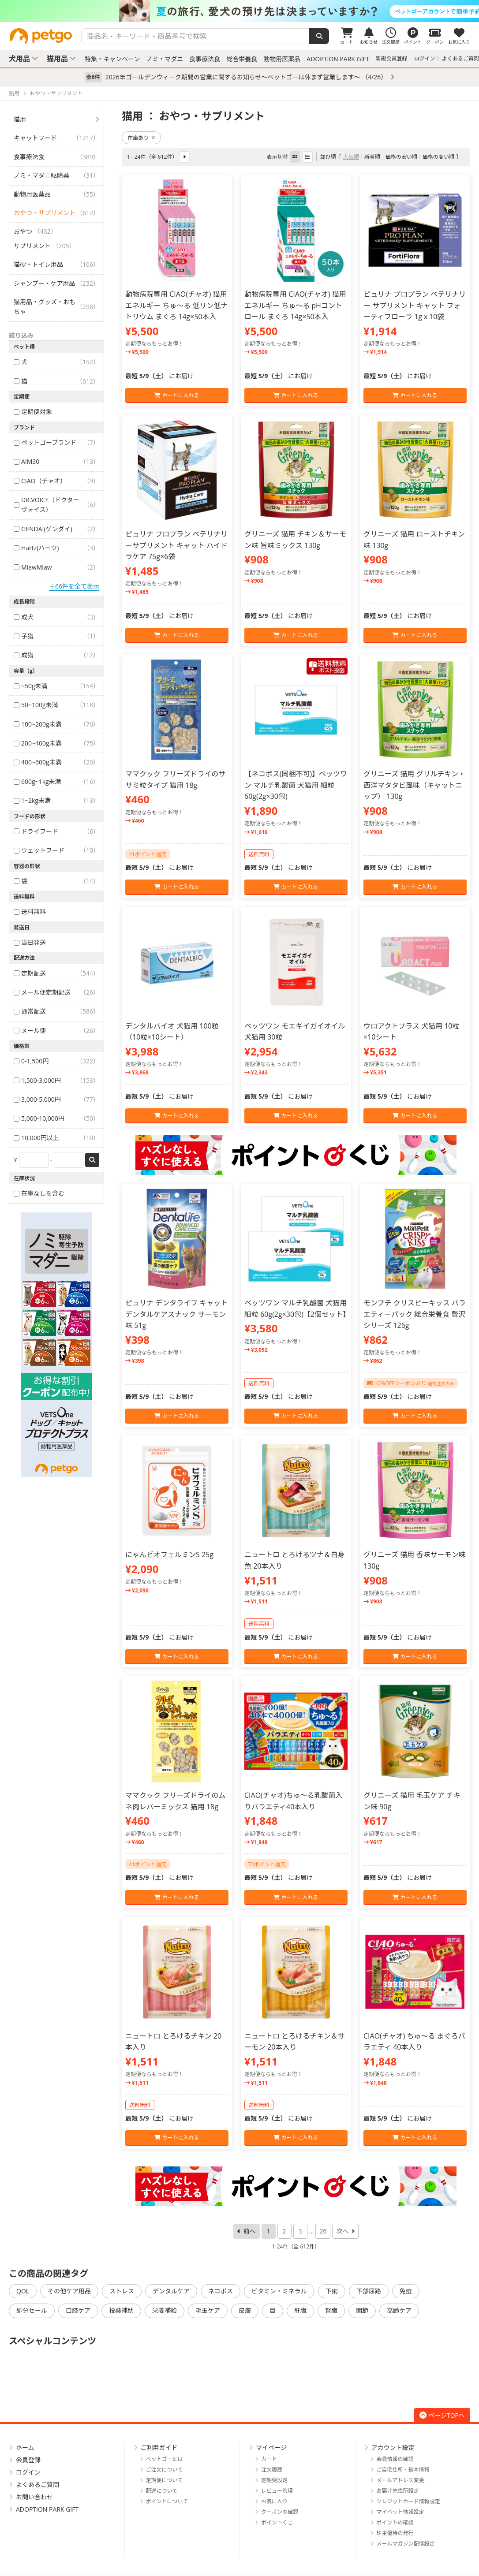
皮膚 (245, 2310)
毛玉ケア (207, 2310)
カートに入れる (176, 395)
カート (269, 2459)
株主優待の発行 (395, 2533)
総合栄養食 (241, 59)
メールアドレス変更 (400, 2480)
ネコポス (220, 2291)
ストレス (121, 2291)
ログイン (424, 58)
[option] (239, 11)
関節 (362, 2310)
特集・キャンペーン (112, 59)
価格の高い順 (438, 156)
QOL (22, 2291)
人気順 (351, 156)
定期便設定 (274, 2480)
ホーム (25, 2447)
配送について (162, 2490)
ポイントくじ (277, 2522)
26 (322, 2231)
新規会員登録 (392, 58)
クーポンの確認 (279, 2512)
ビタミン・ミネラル (279, 2291)
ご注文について (164, 2469)
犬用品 (19, 58)
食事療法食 (204, 59)
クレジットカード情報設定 (408, 2501)
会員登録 (28, 2460)
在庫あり (141, 138)
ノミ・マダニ (164, 59)
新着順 (372, 156)
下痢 (332, 2291)
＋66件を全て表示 (74, 586)
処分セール (31, 2310)
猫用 (20, 119)
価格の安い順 (401, 156)
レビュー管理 (277, 2490)
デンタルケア (171, 2291)
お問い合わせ (34, 2497)
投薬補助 (121, 2310)
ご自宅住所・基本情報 (403, 2469)
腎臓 (331, 2310)
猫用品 (57, 58)
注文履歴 (271, 2469)
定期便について (164, 2480)
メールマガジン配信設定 (406, 2543)
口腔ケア (78, 2310)
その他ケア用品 (69, 2291)
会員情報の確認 (395, 2459)
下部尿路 (368, 2291)
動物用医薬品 (281, 59)
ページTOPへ (442, 2415)
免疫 (406, 2291)
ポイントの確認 (395, 2522)
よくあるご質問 (460, 58)
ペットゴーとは (164, 2459)
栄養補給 (164, 2310)
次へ (342, 2231)
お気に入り (274, 2501)
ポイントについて (167, 2501)
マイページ (271, 2447)
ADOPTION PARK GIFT (338, 59)
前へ (249, 2231)
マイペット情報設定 (400, 2512)
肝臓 (300, 2310)
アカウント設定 (393, 2447)
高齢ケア (399, 2310)
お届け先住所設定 (398, 2490)
